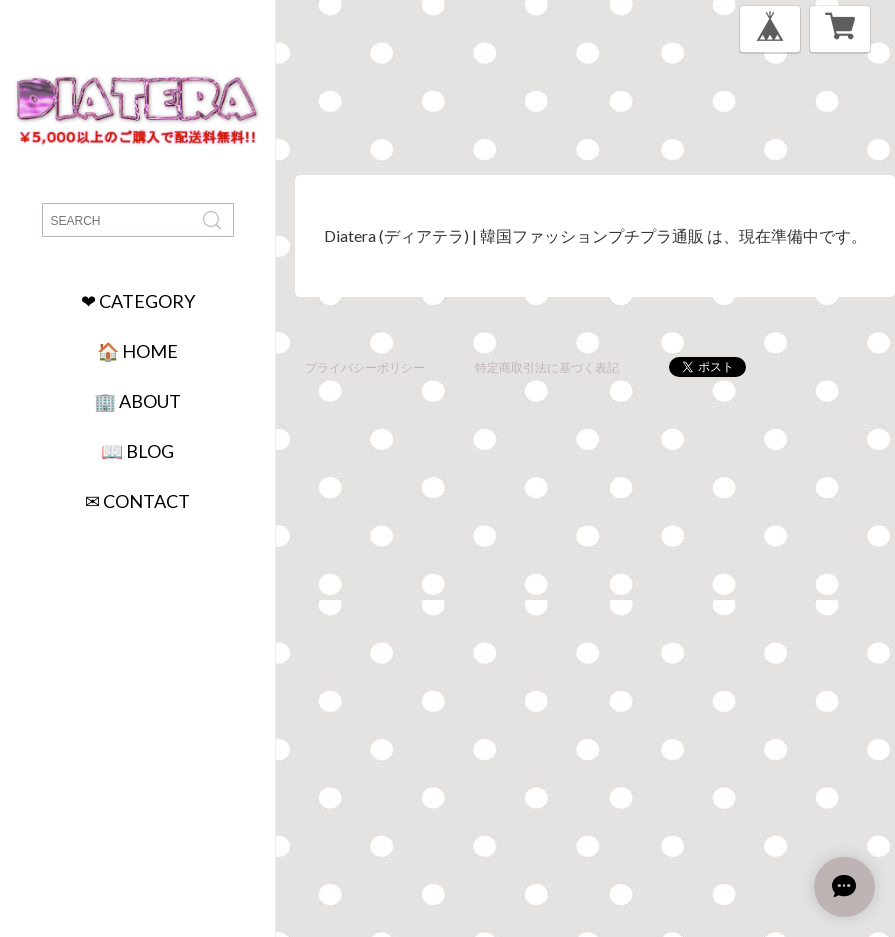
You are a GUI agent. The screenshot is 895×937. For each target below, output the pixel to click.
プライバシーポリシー (365, 367)
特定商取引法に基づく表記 (547, 367)
